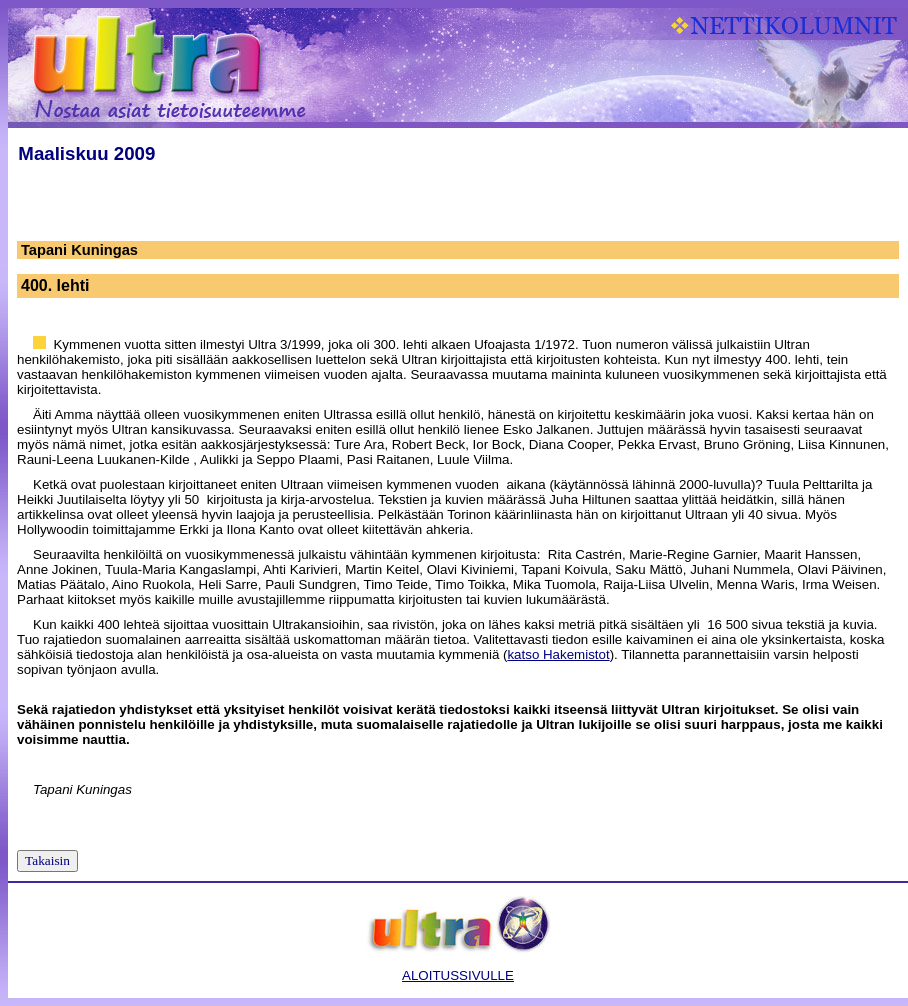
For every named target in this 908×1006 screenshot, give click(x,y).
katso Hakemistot (558, 654)
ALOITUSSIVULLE (458, 975)
